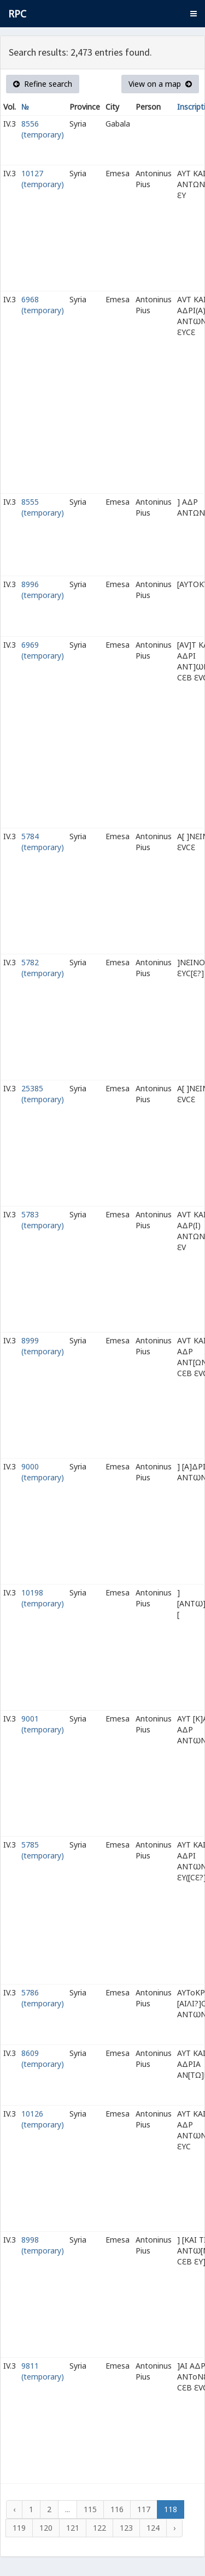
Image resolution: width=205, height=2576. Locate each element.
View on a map (160, 84)
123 (126, 2528)
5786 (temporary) (42, 1998)
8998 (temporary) (42, 2245)
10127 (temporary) (42, 178)
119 (19, 2528)
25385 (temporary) (42, 1093)
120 (45, 2528)
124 (153, 2528)
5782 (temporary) (42, 967)
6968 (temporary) (42, 304)
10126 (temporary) (42, 2119)
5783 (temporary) (42, 1219)
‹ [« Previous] (14, 2509)
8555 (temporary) (42, 507)
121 (72, 2528)
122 (99, 2528)
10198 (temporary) (42, 1598)
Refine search (42, 84)
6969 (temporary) (42, 650)
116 (117, 2509)
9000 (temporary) (42, 1472)
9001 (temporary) (42, 1724)
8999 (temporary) (42, 1345)
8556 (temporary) (42, 129)
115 (90, 2509)
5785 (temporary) (42, 1850)
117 (143, 2509)
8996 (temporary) (42, 589)
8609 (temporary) (42, 2058)
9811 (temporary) (42, 2371)
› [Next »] (174, 2528)
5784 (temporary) (42, 841)
